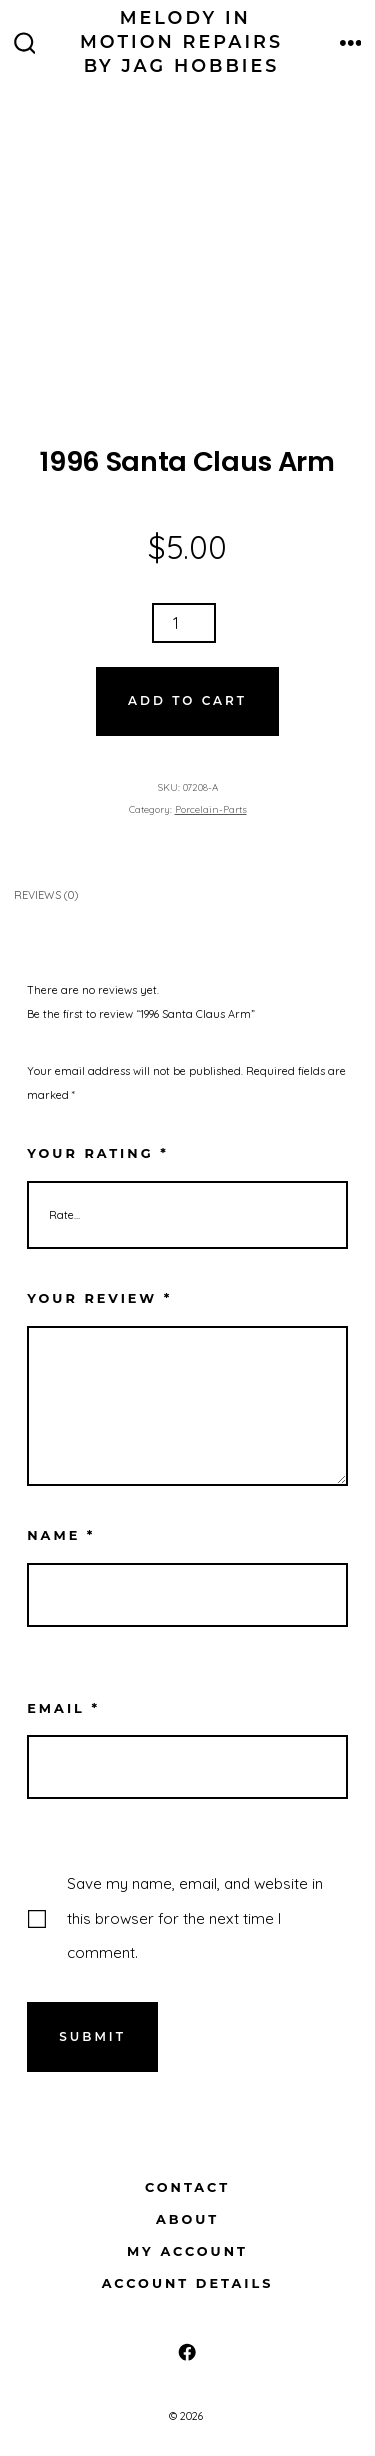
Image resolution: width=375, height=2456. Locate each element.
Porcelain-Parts (211, 809)
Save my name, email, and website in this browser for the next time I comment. (195, 1917)
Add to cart (187, 700)
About (187, 2219)
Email (63, 1708)
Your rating (97, 1153)
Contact (187, 2187)
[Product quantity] (184, 623)
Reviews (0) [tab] (46, 895)
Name (61, 1535)
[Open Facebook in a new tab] (187, 2352)
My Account (187, 2251)
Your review (99, 1298)
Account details (188, 2283)
